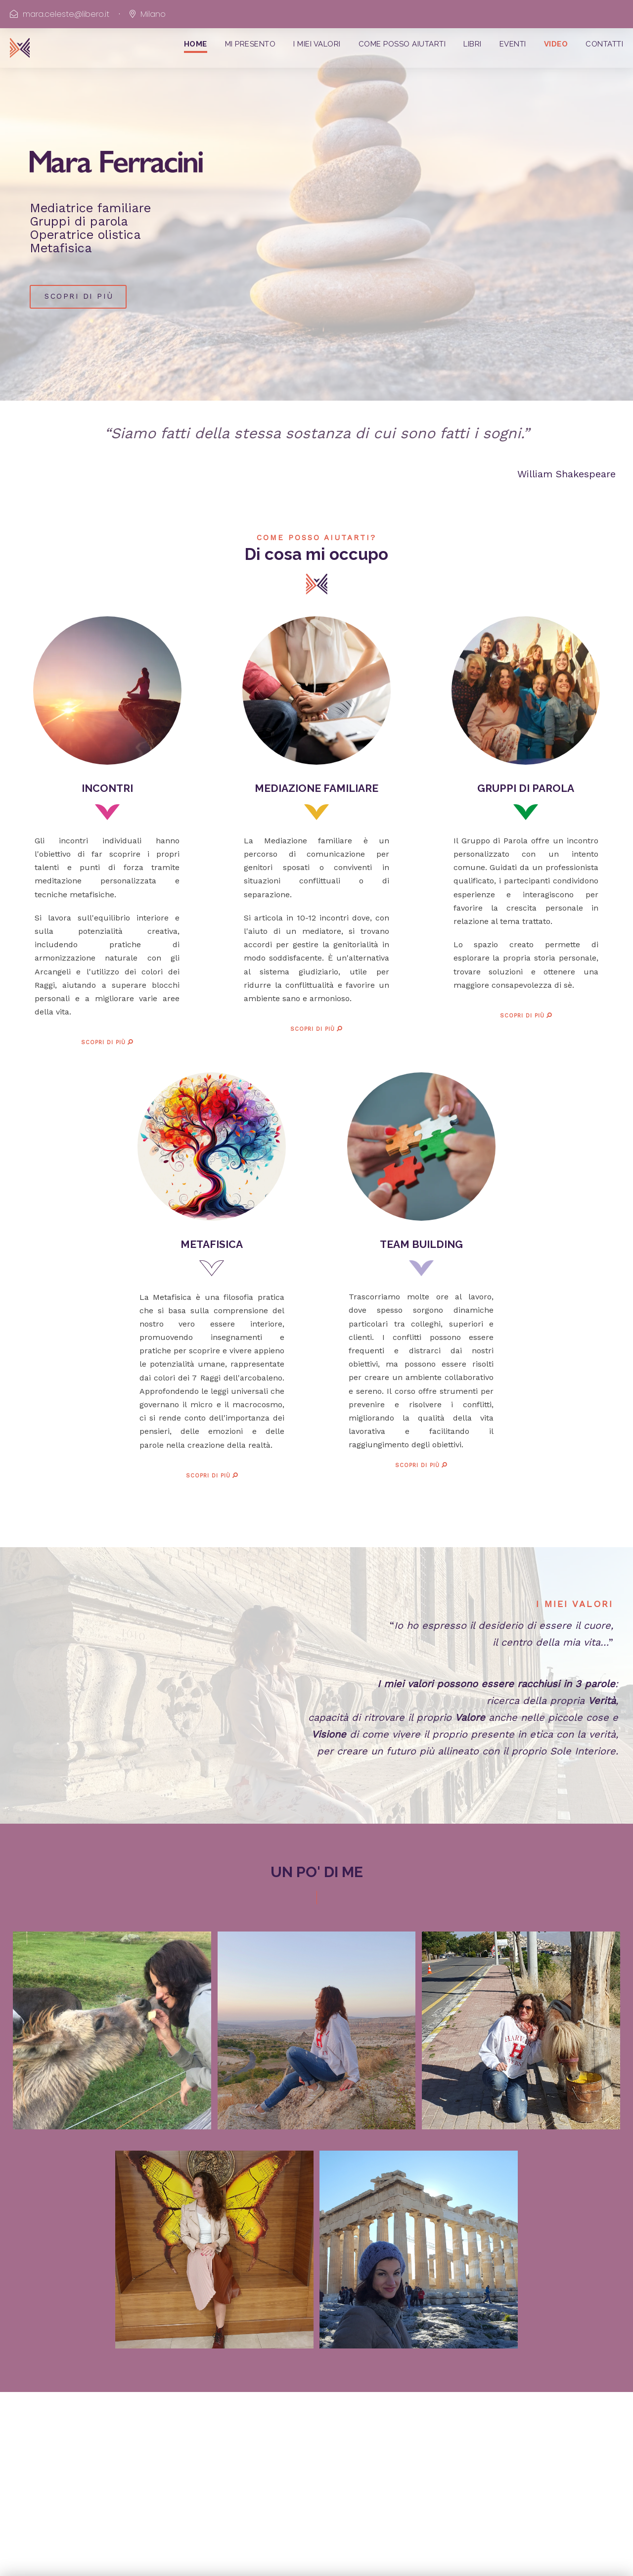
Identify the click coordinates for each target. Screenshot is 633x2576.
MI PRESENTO (250, 44)
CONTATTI (604, 44)
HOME (195, 44)
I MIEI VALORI (317, 44)
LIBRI (472, 44)
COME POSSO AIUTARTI (402, 44)
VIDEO (556, 44)
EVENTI (512, 44)
